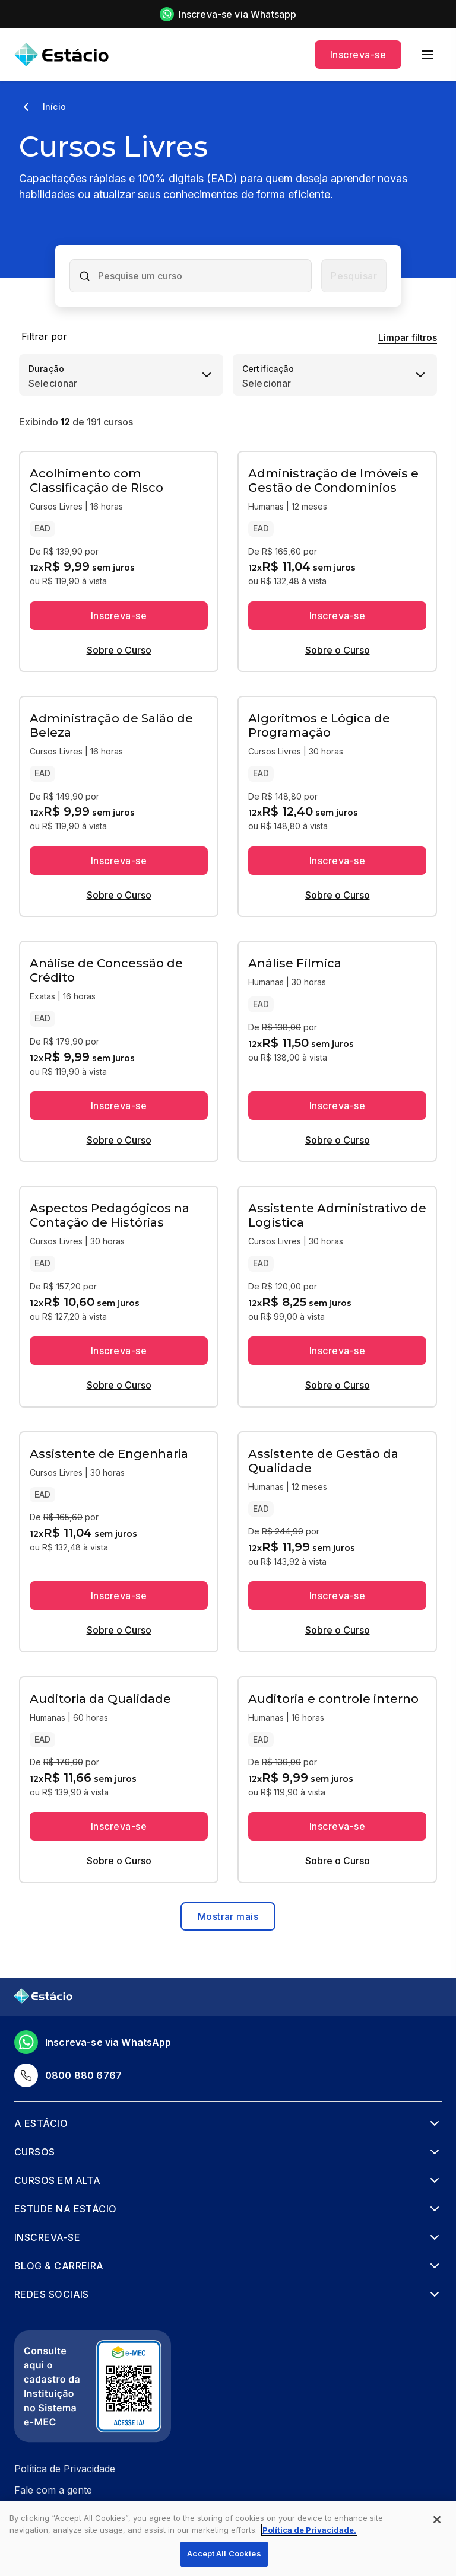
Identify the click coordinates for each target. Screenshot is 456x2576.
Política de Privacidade (64, 2469)
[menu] (427, 54)
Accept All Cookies (224, 2553)
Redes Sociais (51, 2294)
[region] (228, 2538)
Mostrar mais (228, 1916)
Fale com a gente (53, 2490)
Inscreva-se (358, 55)
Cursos (34, 2152)
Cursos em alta (57, 2180)
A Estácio (41, 2123)
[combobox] (200, 276)
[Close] (437, 2520)
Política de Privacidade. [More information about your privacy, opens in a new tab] (309, 2529)
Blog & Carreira (59, 2265)
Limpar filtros (407, 337)
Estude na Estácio (65, 2209)
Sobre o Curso (119, 650)
